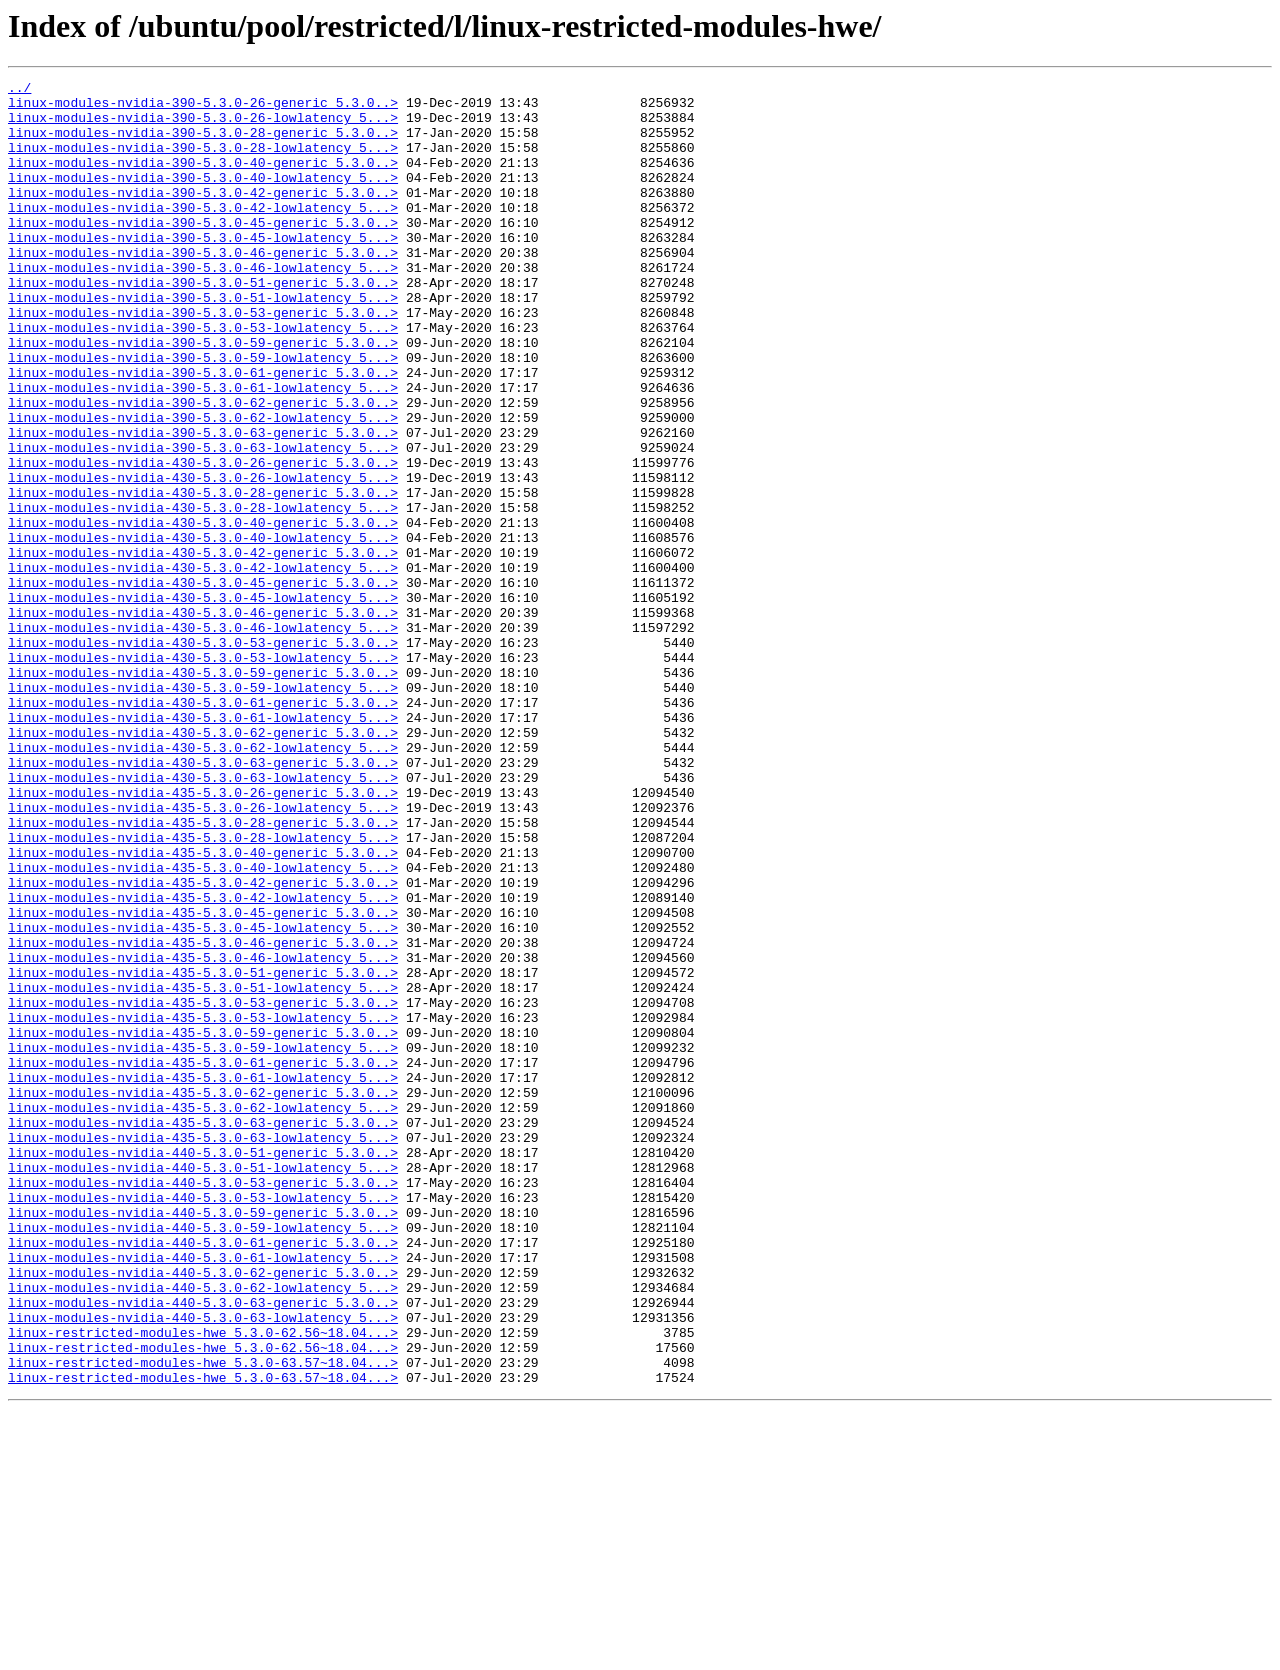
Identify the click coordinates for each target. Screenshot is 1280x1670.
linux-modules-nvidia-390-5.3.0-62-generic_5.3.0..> (203, 468)
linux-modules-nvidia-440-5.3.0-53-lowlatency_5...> (203, 1422)
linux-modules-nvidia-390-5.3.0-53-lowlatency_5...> (203, 378)
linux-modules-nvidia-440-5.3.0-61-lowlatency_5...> (203, 1494)
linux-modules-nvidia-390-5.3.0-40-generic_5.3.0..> (203, 180)
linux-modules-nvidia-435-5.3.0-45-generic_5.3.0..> (203, 1080)
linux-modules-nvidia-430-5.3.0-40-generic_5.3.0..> (203, 612)
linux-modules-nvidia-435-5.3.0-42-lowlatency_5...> (203, 1062)
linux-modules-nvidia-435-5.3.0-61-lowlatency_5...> (203, 1278)
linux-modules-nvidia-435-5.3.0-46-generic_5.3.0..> (203, 1116)
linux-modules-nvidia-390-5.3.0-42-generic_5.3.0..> (203, 216)
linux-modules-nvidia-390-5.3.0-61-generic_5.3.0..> (203, 432)
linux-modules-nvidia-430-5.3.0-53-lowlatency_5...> (203, 774)
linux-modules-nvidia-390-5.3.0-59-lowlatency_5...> (203, 414)
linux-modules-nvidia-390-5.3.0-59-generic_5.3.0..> (203, 396)
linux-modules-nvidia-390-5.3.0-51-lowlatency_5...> (203, 342)
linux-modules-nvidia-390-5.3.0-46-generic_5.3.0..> (203, 288)
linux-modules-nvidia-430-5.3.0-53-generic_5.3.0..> (203, 756)
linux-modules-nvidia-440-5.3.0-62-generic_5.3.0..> (203, 1512)
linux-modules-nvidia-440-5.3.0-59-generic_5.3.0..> (203, 1440)
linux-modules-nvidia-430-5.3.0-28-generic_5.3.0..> (203, 576)
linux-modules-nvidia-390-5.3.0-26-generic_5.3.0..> (203, 108)
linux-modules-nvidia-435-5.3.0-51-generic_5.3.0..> (203, 1152)
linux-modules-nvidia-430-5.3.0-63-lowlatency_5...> (203, 918)
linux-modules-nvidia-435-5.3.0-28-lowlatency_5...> (203, 990)
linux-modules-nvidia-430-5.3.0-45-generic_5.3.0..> (203, 684)
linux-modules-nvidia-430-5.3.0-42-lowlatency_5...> (203, 666)
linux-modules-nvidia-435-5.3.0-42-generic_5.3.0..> (203, 1044)
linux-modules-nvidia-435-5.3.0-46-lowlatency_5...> (203, 1134)
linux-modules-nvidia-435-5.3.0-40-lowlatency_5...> (203, 1026)
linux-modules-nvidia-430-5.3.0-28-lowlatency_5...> (203, 594)
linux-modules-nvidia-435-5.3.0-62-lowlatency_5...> (203, 1314)
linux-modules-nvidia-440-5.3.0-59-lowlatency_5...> (203, 1458)
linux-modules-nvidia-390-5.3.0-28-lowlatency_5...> (203, 162)
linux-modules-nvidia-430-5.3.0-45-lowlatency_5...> (203, 702)
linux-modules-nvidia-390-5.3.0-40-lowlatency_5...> (203, 198)
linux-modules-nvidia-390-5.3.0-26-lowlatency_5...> (203, 126)
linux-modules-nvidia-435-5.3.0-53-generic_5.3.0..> (203, 1188)
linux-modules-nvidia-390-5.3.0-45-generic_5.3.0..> (203, 252)
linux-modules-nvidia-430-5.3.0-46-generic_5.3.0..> (203, 720)
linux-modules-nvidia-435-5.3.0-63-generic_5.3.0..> (203, 1332)
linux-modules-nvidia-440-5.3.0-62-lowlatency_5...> (203, 1530)
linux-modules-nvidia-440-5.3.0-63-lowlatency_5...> (203, 1566)
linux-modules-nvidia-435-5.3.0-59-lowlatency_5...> (203, 1242)
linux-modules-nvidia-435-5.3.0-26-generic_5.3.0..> (203, 936)
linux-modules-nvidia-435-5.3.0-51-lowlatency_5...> (203, 1170)
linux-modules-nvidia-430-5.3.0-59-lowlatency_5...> (203, 810)
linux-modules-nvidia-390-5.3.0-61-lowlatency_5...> (203, 450)
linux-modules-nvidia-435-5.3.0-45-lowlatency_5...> (203, 1098)
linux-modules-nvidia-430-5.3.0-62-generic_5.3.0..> (203, 864)
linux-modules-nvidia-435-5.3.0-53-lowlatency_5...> (203, 1206)
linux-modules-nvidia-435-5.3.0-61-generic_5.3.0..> (203, 1260)
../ (19, 90)
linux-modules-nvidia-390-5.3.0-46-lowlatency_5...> (203, 306)
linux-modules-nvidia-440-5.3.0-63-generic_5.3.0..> (203, 1548)
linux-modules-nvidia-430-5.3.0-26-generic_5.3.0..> (203, 540)
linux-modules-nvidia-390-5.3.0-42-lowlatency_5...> (203, 234)
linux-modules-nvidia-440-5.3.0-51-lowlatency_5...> (203, 1386)
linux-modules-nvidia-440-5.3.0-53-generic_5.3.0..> (203, 1404)
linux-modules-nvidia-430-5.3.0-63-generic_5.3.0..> (203, 900)
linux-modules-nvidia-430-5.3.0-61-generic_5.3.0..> (203, 828)
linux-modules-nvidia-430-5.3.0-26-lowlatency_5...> (203, 558)
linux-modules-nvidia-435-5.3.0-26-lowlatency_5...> (203, 954)
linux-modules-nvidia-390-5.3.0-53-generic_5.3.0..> (203, 360)
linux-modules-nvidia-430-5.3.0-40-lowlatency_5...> (203, 630)
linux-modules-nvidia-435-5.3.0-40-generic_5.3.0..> (203, 1008)
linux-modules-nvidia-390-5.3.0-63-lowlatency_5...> (203, 522)
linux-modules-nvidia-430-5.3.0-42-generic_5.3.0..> (203, 648)
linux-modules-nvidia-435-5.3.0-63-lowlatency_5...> (203, 1350)
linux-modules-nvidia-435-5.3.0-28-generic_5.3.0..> (203, 972)
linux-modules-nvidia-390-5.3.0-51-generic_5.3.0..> (203, 324)
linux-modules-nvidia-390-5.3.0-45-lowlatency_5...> (203, 270)
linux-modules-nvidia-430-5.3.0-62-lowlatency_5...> (203, 882)
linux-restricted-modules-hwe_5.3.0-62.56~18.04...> (203, 1584)
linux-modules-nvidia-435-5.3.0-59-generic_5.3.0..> (203, 1224)
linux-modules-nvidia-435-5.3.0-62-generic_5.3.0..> (203, 1296)
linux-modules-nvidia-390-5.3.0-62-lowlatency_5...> (203, 486)
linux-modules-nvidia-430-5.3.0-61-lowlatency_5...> (203, 846)
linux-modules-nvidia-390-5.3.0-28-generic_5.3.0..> (203, 144)
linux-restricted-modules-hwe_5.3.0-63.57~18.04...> (203, 1620)
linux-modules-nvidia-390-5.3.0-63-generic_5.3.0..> (203, 504)
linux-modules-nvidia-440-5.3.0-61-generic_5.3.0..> (203, 1476)
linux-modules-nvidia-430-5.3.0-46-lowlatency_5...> (203, 738)
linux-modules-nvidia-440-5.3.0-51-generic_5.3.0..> (203, 1368)
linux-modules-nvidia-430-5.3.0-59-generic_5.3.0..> (203, 792)
